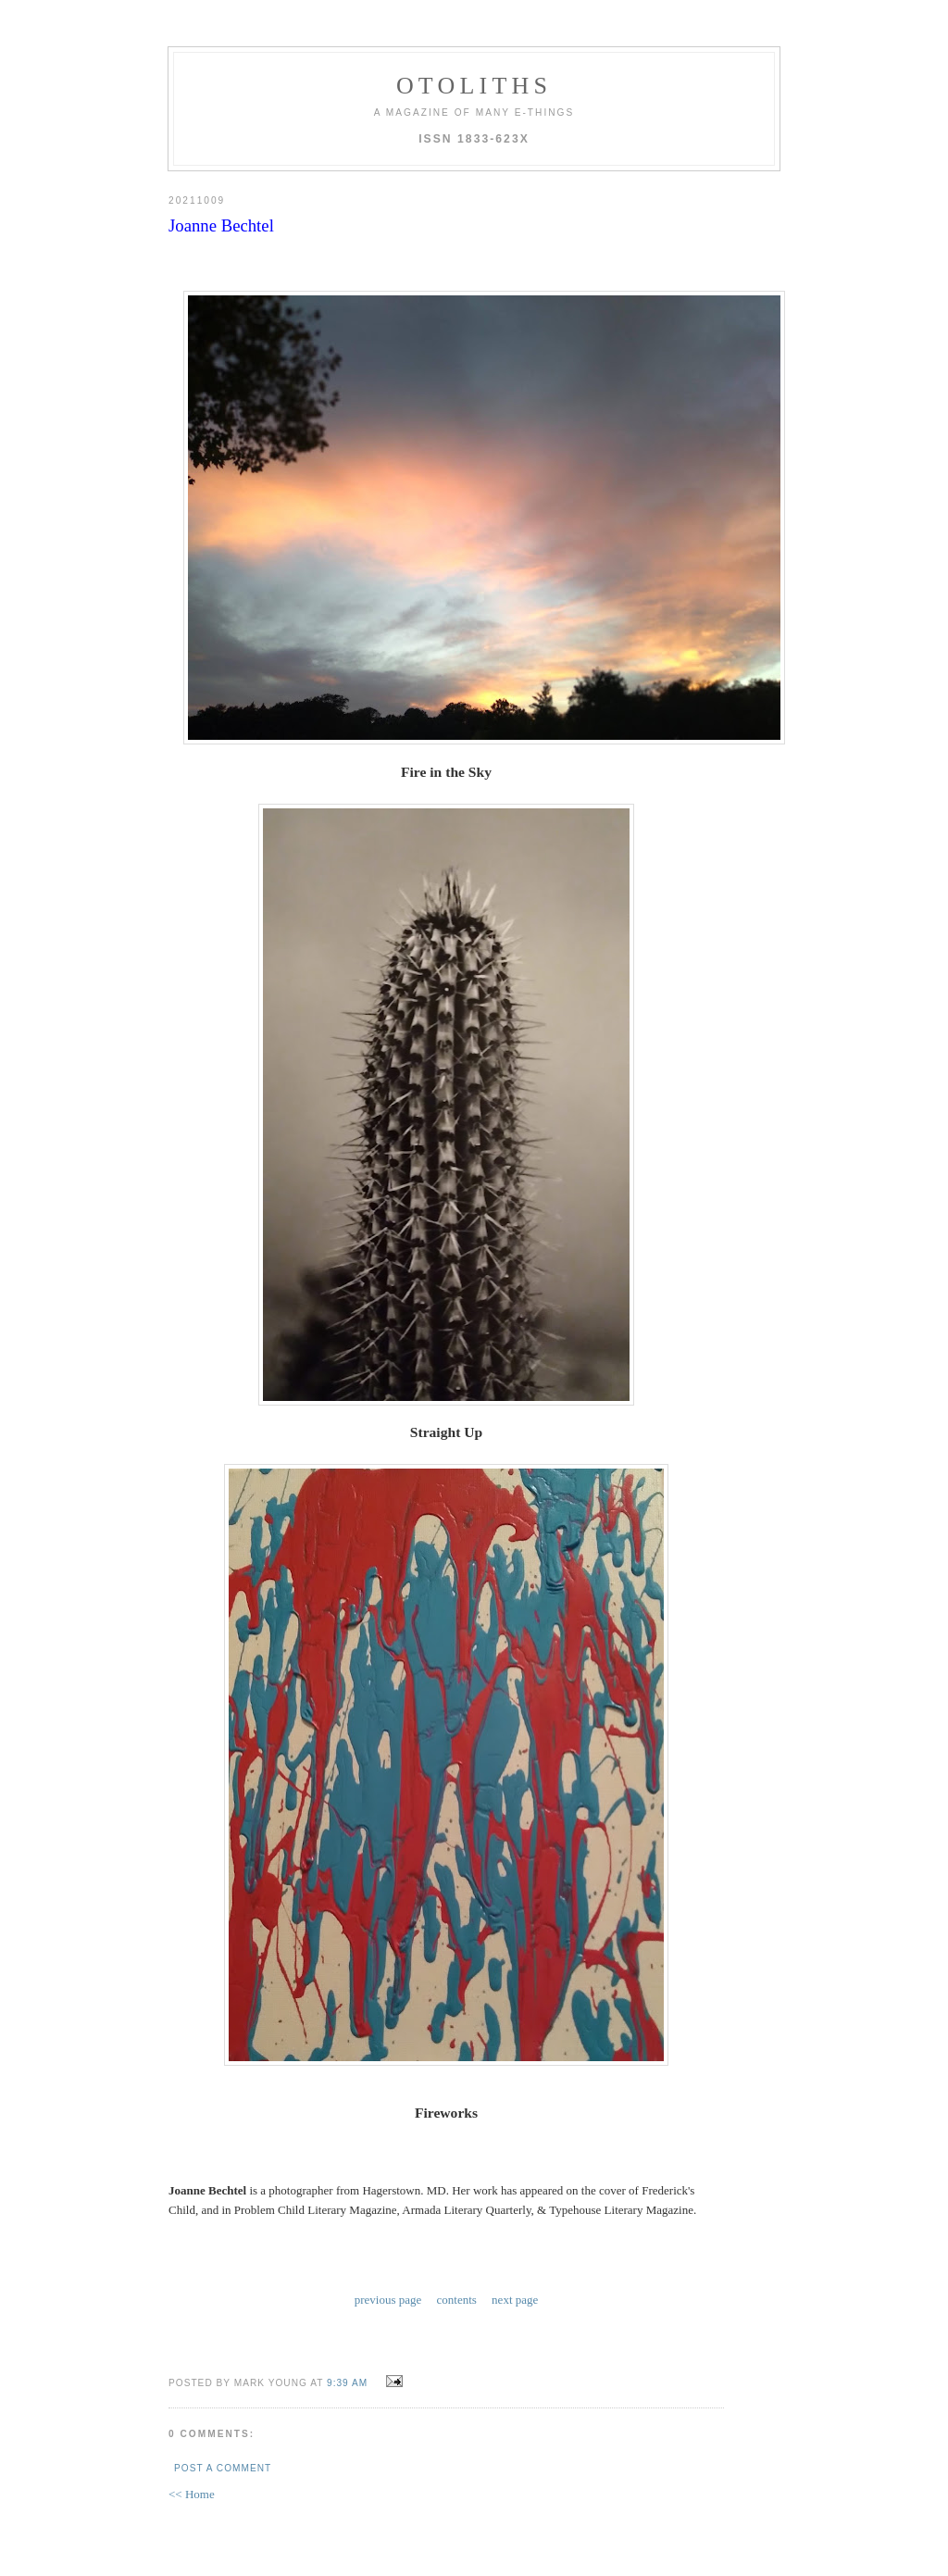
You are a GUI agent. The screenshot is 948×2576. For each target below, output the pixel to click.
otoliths (474, 85)
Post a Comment (222, 2464)
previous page (388, 2298)
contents (457, 2298)
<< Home (191, 2490)
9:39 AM (347, 2379)
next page (515, 2298)
